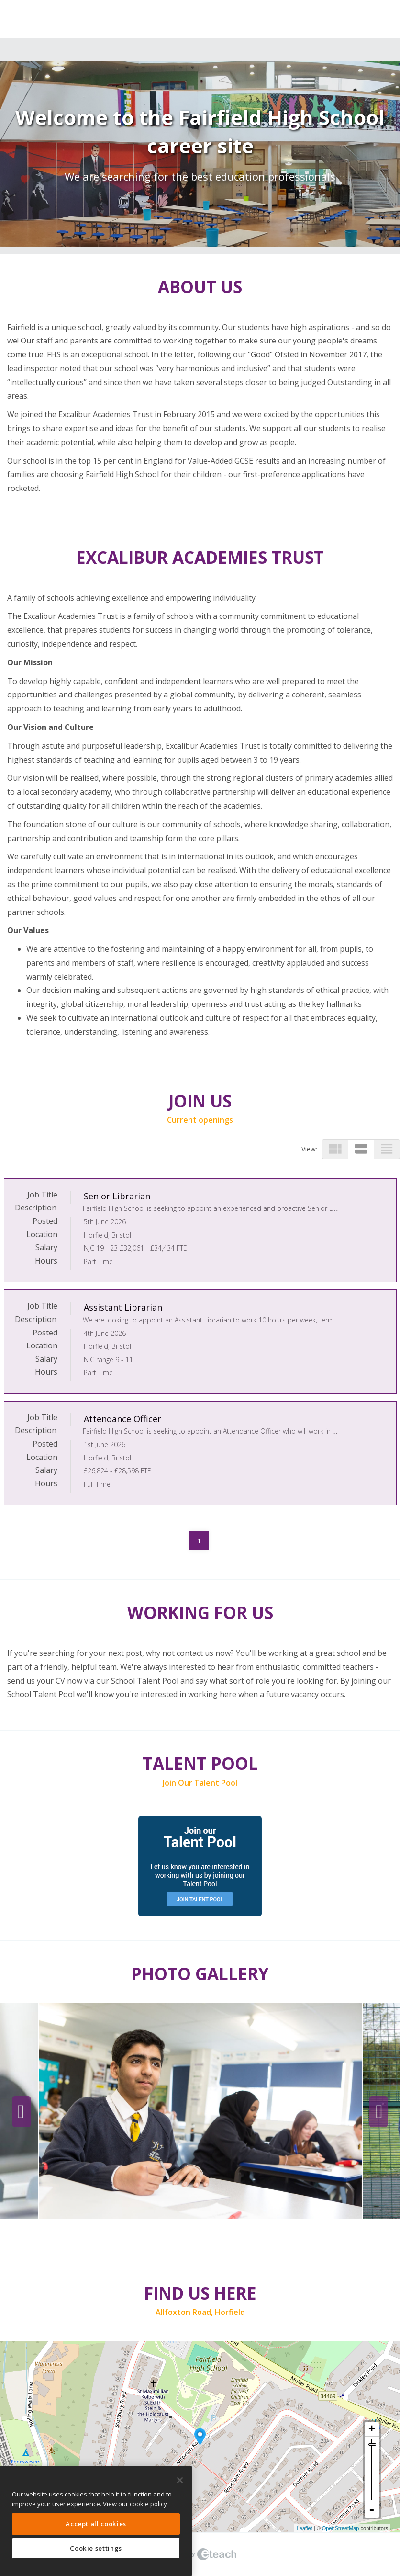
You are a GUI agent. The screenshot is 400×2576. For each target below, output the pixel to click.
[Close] (179, 2480)
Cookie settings (96, 2548)
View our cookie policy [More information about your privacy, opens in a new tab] (135, 2503)
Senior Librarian (117, 1196)
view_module (335, 1148)
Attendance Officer (122, 1418)
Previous (21, 2111)
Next (378, 2111)
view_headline (386, 1148)
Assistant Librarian (123, 1307)
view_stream (361, 1148)
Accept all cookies (96, 2523)
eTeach (200, 2554)
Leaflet (304, 2528)
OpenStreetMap (340, 2528)
